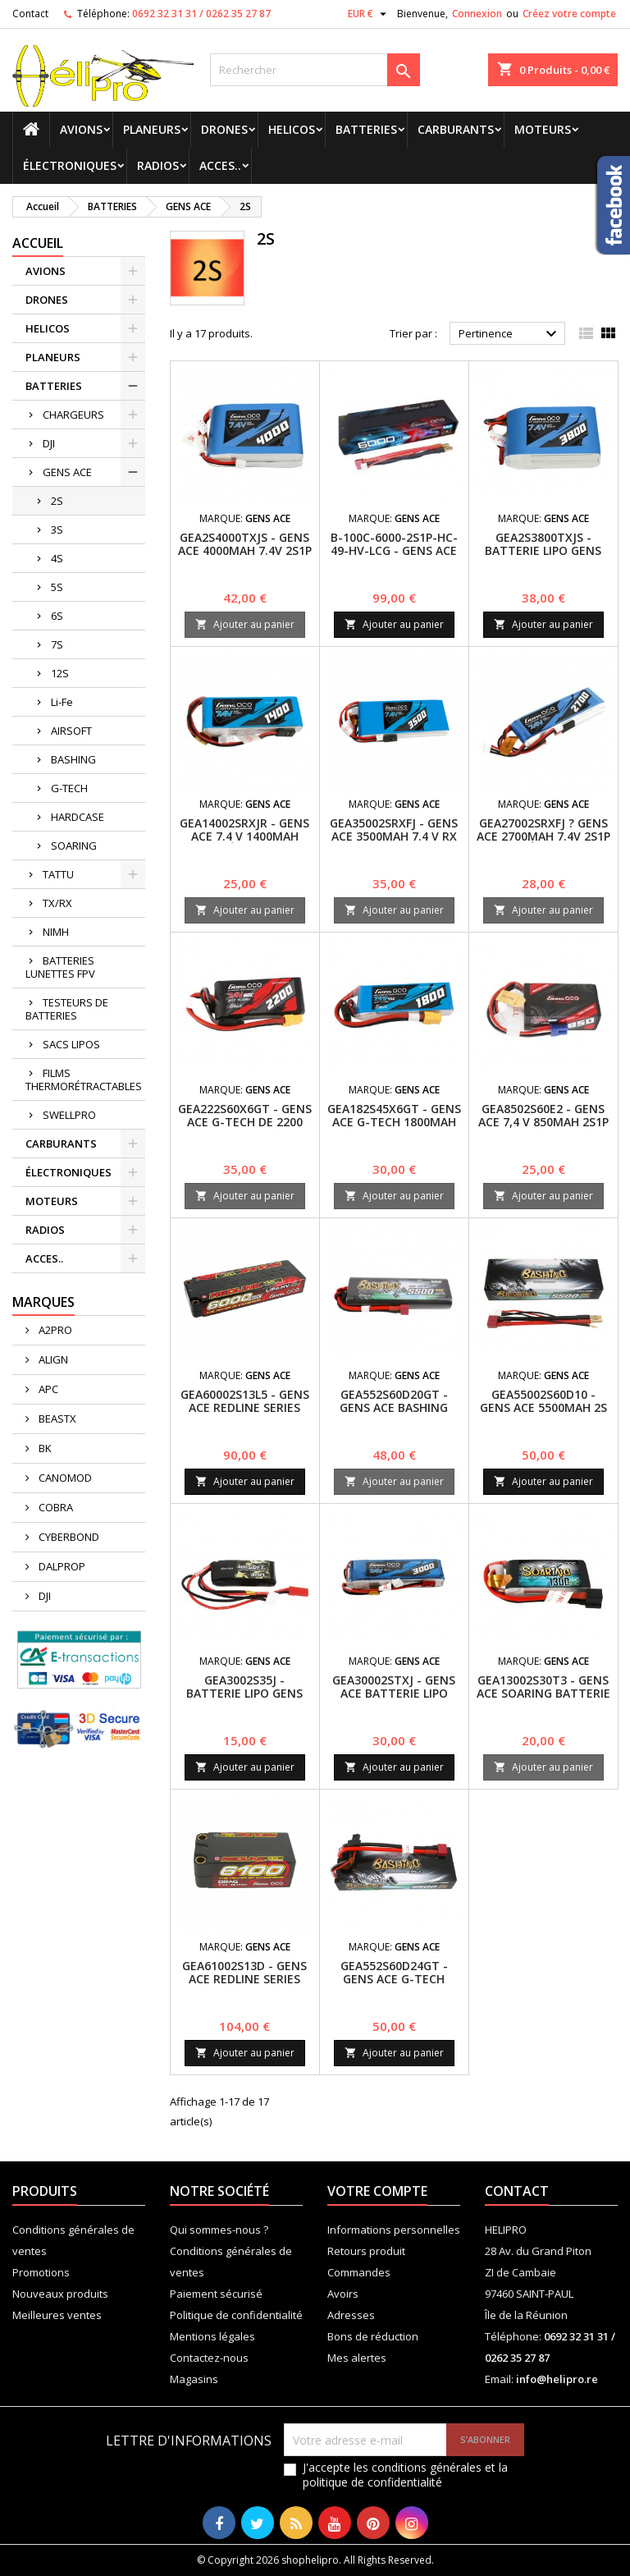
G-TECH (69, 788)
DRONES (224, 129)
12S (60, 673)
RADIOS (158, 165)
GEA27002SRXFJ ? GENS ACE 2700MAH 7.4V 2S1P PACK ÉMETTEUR (543, 836)
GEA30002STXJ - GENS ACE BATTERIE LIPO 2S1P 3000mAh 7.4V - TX (393, 1699)
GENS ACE (67, 472)
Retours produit (366, 2251)
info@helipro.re (557, 2379)
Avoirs (342, 2293)
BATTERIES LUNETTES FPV (60, 967)
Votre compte (377, 2191)
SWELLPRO (69, 1114)
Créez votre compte (569, 14)
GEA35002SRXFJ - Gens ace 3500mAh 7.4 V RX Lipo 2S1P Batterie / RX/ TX (394, 842)
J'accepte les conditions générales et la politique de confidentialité (405, 2475)
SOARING (74, 845)
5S (57, 587)
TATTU (58, 874)
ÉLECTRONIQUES (69, 165)
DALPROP (60, 1566)
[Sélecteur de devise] (369, 14)
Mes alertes (356, 2357)
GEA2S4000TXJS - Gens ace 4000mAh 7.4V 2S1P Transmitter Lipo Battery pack (245, 556)
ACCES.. (220, 165)
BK (44, 1448)
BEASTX (56, 1418)
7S (57, 644)
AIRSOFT (71, 730)
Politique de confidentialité (236, 2315)
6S (57, 615)
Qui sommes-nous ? (219, 2229)
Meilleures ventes (57, 2315)
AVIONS (81, 129)
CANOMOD (64, 1477)
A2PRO (54, 1329)
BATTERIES (366, 129)
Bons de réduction (372, 2336)
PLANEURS (151, 129)
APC (47, 1389)
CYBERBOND (67, 1536)
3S (57, 529)
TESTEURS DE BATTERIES (66, 1009)
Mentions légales (212, 2336)
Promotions (41, 2272)
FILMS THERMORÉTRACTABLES (83, 1079)
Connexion (477, 14)
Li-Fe (62, 701)
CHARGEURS (73, 414)
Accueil (37, 243)
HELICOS (291, 129)
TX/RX (57, 903)
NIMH (56, 931)
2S (57, 500)
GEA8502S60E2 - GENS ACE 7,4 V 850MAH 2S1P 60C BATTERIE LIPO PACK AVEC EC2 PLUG (543, 1128)
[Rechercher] (315, 69)
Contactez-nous (209, 2357)
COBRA (54, 1507)
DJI (49, 443)
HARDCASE (77, 816)
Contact (30, 14)
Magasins (194, 2379)
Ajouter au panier (244, 624)
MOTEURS (542, 129)
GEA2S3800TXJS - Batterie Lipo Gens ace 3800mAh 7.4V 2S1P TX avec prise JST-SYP (543, 556)
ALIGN (52, 1359)
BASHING (73, 759)
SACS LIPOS (71, 1044)
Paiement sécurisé (216, 2293)
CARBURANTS (456, 129)
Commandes (358, 2272)
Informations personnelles (393, 2229)
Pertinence (510, 334)
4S (57, 558)
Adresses (351, 2315)
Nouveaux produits (60, 2293)
